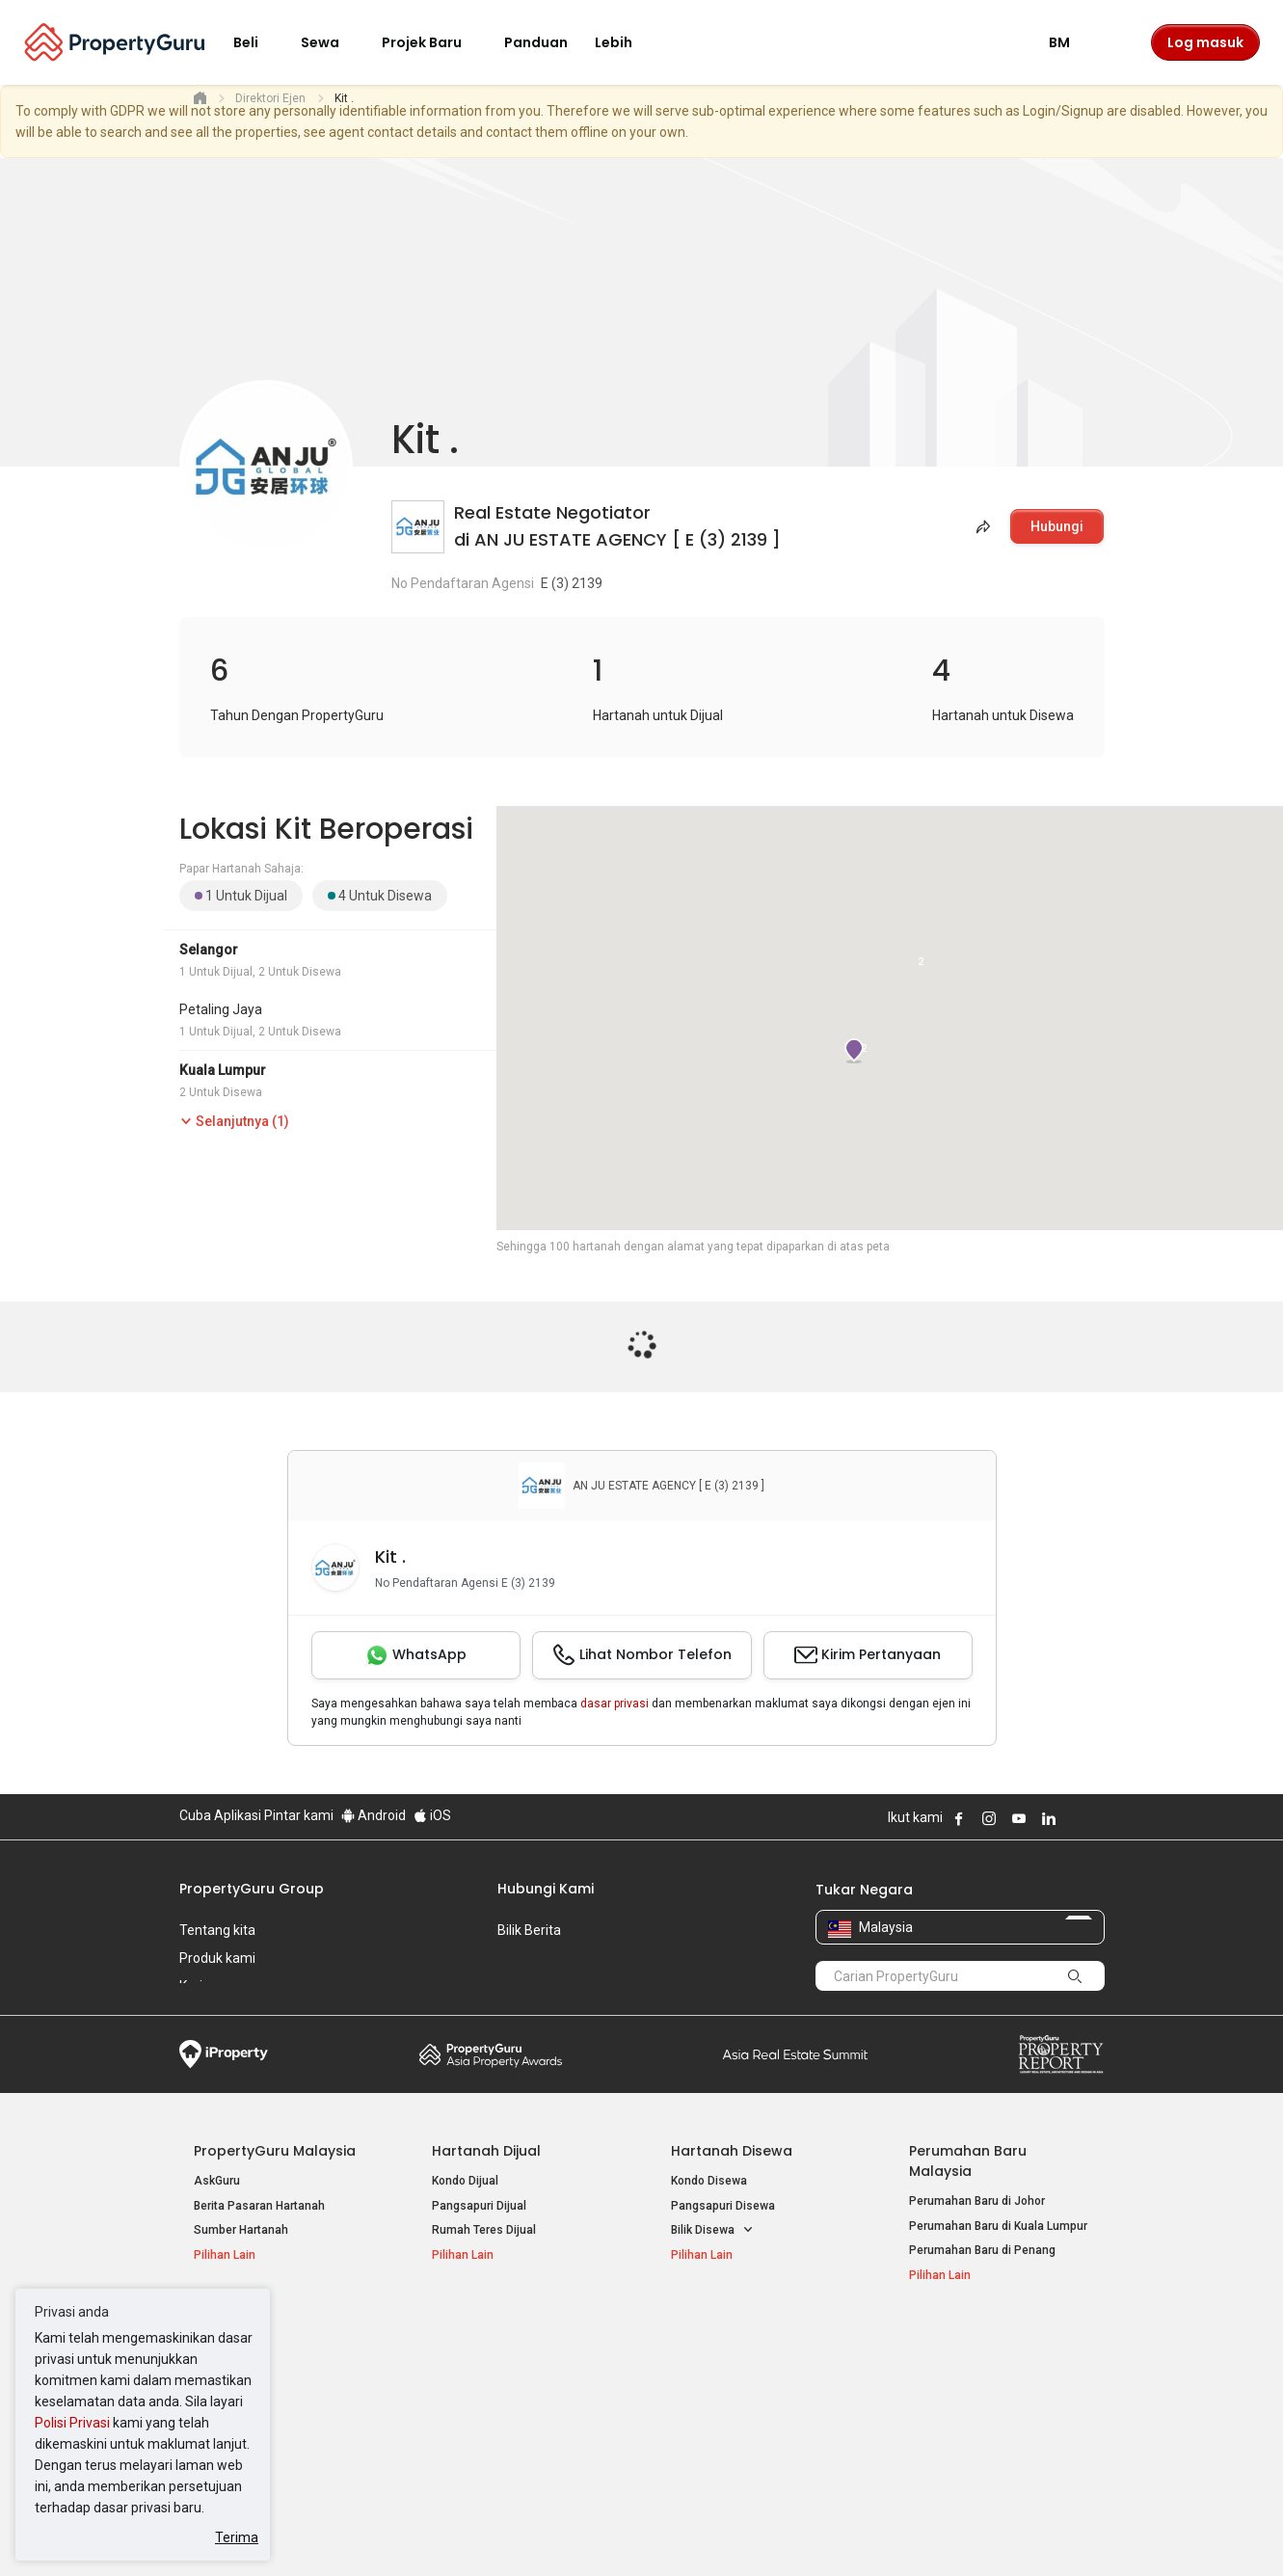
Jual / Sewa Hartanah (967, 2393)
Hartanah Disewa (731, 2150)
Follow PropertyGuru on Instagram (989, 1818)
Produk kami (217, 1958)
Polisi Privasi (72, 2422)
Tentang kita (217, 1930)
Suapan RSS (942, 2418)
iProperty (223, 2054)
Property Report (1061, 2054)
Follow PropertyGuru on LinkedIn (1048, 1818)
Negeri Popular (723, 2338)
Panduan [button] (536, 42)
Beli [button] (257, 42)
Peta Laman (941, 2442)
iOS (432, 1815)
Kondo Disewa (709, 2180)
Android (373, 1815)
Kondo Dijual (465, 2180)
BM (1071, 42)
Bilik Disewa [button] (712, 2230)
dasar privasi (614, 1703)
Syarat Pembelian (626, 2531)
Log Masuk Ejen (951, 2368)
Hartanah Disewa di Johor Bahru (517, 2418)
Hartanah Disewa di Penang (506, 2393)
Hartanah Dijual (486, 2150)
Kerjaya (202, 1986)
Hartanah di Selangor (727, 2393)
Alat (923, 2338)
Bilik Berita (529, 1930)
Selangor (208, 949)
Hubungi (1056, 526)
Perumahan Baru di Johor (977, 2201)
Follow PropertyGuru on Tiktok (1097, 1818)
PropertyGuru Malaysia (275, 2150)
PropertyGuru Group (251, 1888)
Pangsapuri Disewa (723, 2206)
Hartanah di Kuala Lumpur (740, 2368)
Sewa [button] (331, 42)
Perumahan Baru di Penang (982, 2250)
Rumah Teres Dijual (484, 2230)
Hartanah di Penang (724, 2418)
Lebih (625, 42)
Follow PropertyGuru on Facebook (959, 1818)
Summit (795, 2054)
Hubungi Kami (545, 1888)
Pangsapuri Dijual (479, 2206)
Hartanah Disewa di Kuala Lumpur (522, 2368)
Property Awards (491, 2054)
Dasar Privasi (509, 2531)
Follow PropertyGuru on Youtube (1018, 1818)
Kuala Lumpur (222, 1070)
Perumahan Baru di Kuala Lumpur (998, 2226)
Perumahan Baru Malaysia (968, 2161)
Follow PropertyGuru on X (1075, 1818)
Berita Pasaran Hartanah (259, 2206)
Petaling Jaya (220, 1009)
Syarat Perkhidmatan (383, 2531)
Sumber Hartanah (241, 2230)
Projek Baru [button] (433, 42)
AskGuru (217, 2180)
